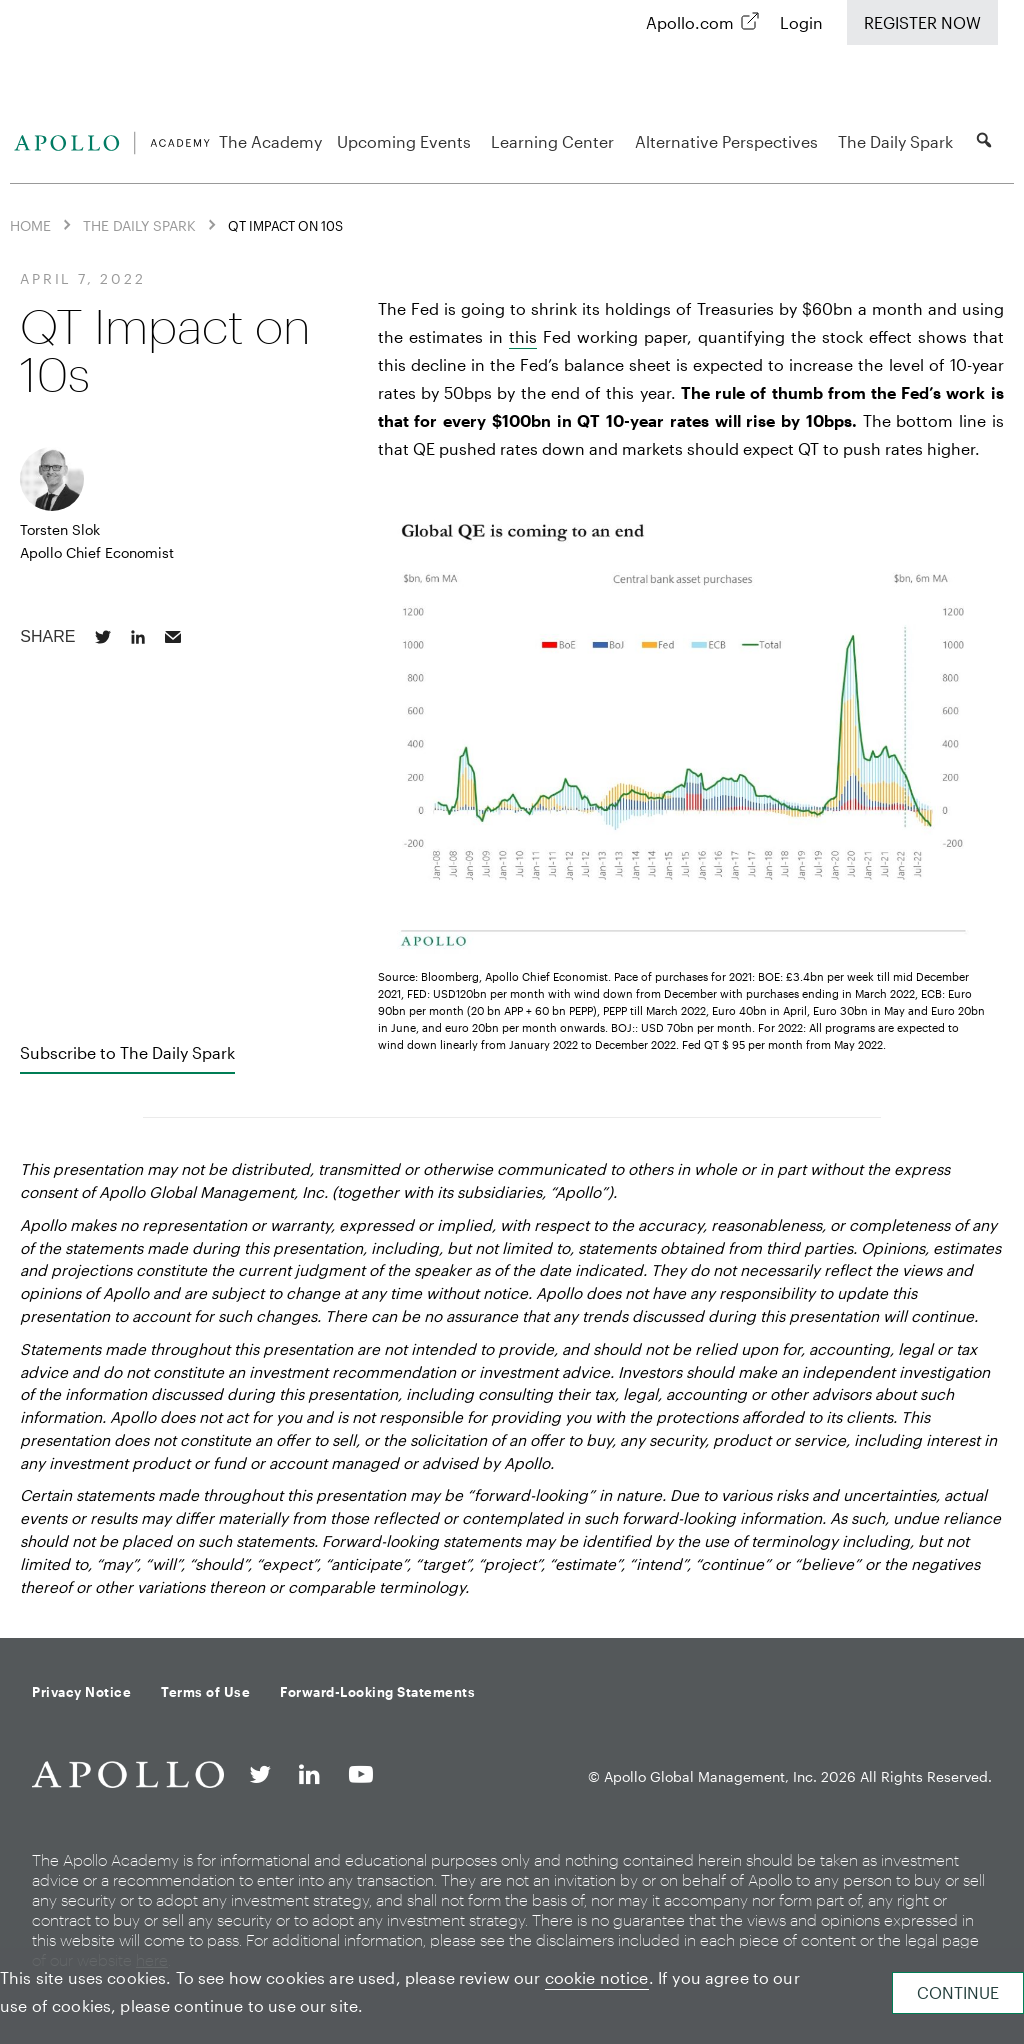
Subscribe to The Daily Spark (127, 1052)
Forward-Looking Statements (377, 1692)
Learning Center (555, 141)
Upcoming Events (407, 141)
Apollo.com (690, 22)
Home (30, 225)
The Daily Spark (898, 141)
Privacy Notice (81, 1692)
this (523, 336)
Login (801, 22)
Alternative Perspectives (729, 141)
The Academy (270, 141)
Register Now (922, 22)
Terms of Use (205, 1692)
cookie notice (597, 1977)
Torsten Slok (60, 529)
